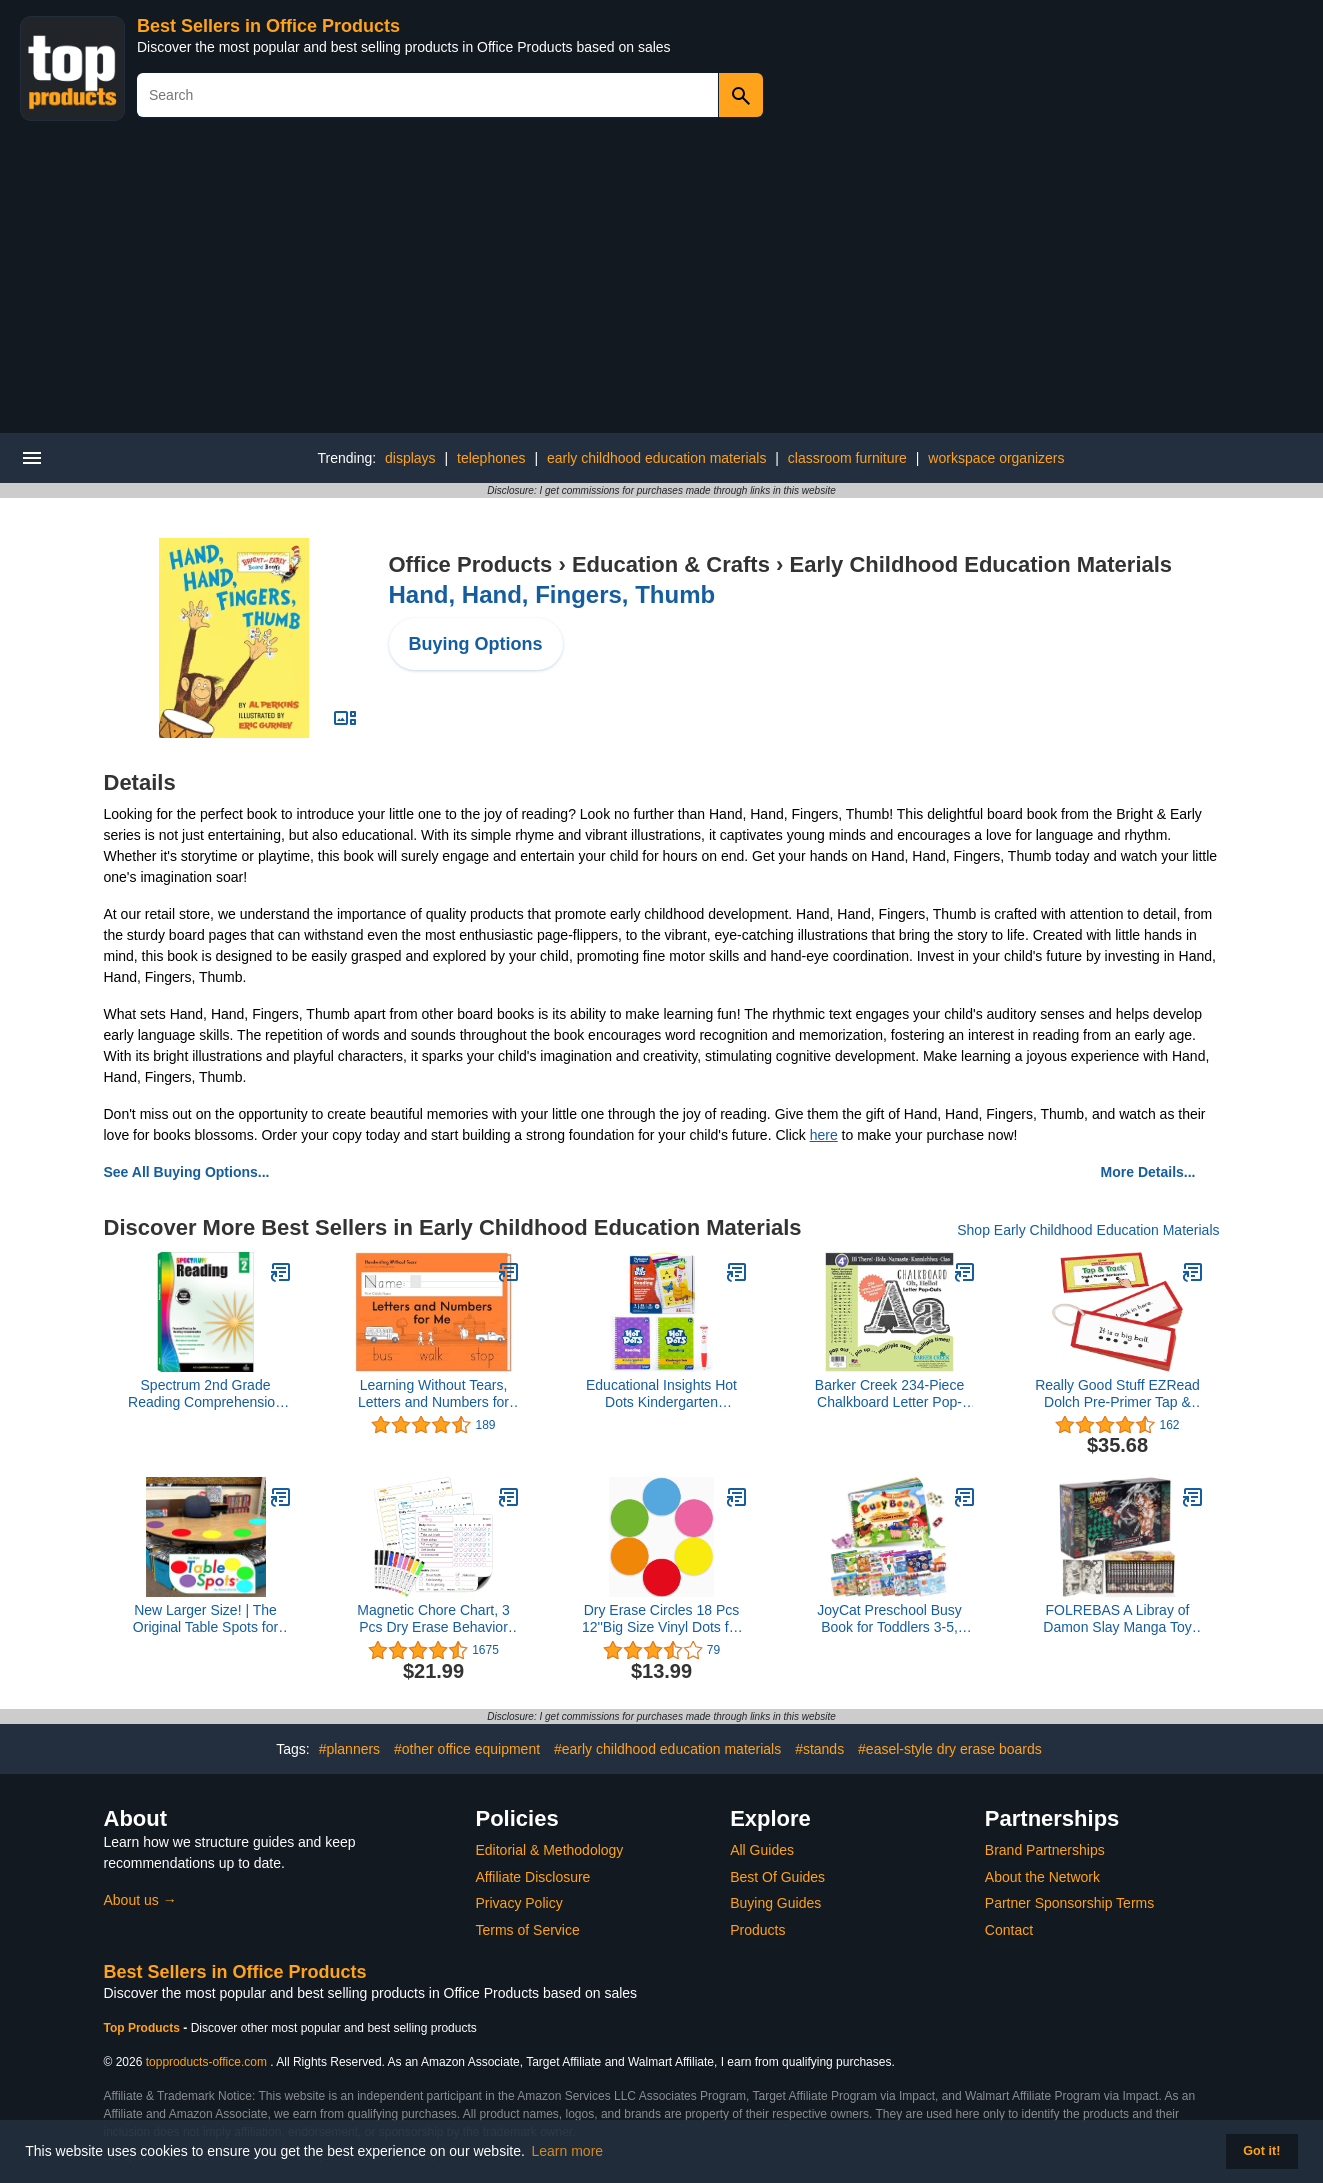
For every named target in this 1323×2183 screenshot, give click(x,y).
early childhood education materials (656, 458)
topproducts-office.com (206, 2062)
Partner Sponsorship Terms (1069, 1903)
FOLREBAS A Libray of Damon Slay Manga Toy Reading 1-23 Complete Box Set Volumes (1117, 1619)
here (824, 1135)
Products (757, 1930)
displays (410, 458)
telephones (491, 458)
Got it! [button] (1261, 2151)
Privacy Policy (519, 1903)
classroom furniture (847, 458)
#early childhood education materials (667, 1749)
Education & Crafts (671, 564)
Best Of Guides (777, 1877)
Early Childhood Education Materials (980, 564)
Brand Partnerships (1045, 1850)
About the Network (1042, 1877)
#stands (819, 1749)
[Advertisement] (662, 283)
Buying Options (476, 644)
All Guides (762, 1850)
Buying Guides (775, 1903)
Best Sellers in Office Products (268, 26)
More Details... (1148, 1172)
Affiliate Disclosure (533, 1877)
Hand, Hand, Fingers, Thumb (552, 594)
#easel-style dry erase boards (950, 1749)
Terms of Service (528, 1930)
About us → (140, 1900)
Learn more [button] (568, 2151)
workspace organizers (996, 458)
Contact (1009, 1930)
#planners (350, 1749)
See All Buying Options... (187, 1172)
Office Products (471, 564)
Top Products (144, 2028)
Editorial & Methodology (550, 1850)
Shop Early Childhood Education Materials (1088, 1230)
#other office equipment (467, 1749)
